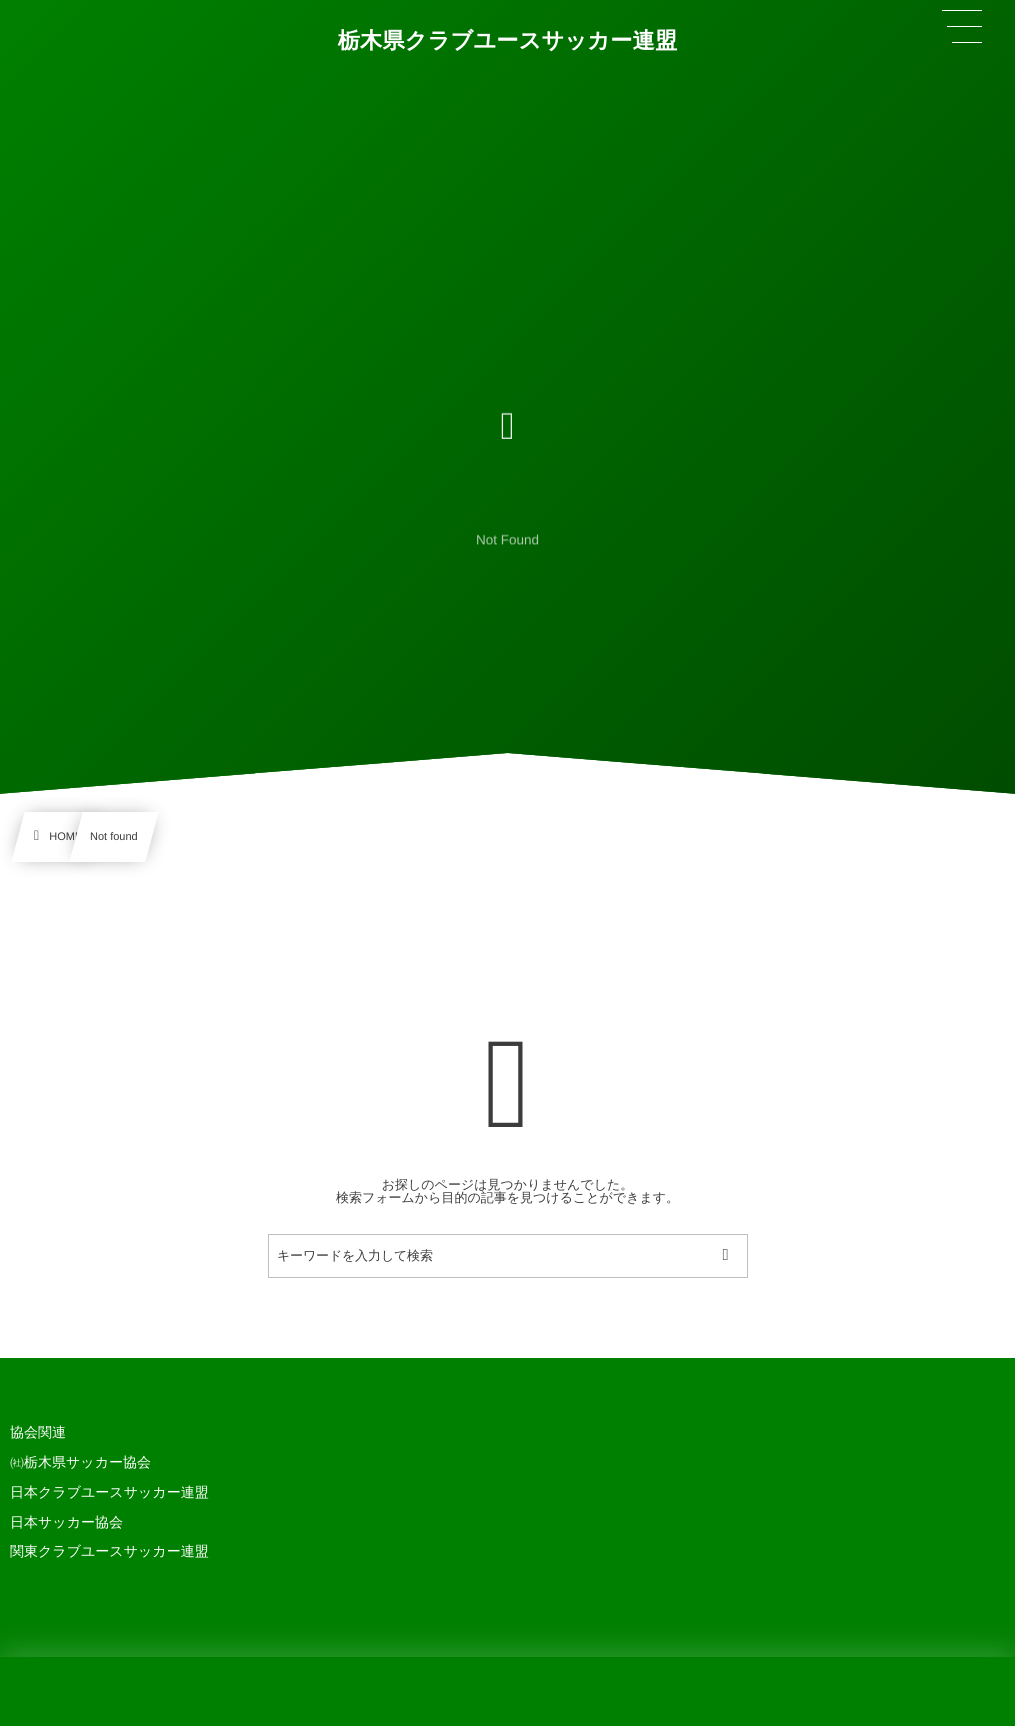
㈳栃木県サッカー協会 (80, 1462)
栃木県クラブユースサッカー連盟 (508, 40)
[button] (962, 27)
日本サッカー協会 (66, 1522)
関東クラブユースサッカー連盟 (109, 1551)
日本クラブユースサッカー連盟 (109, 1492)
